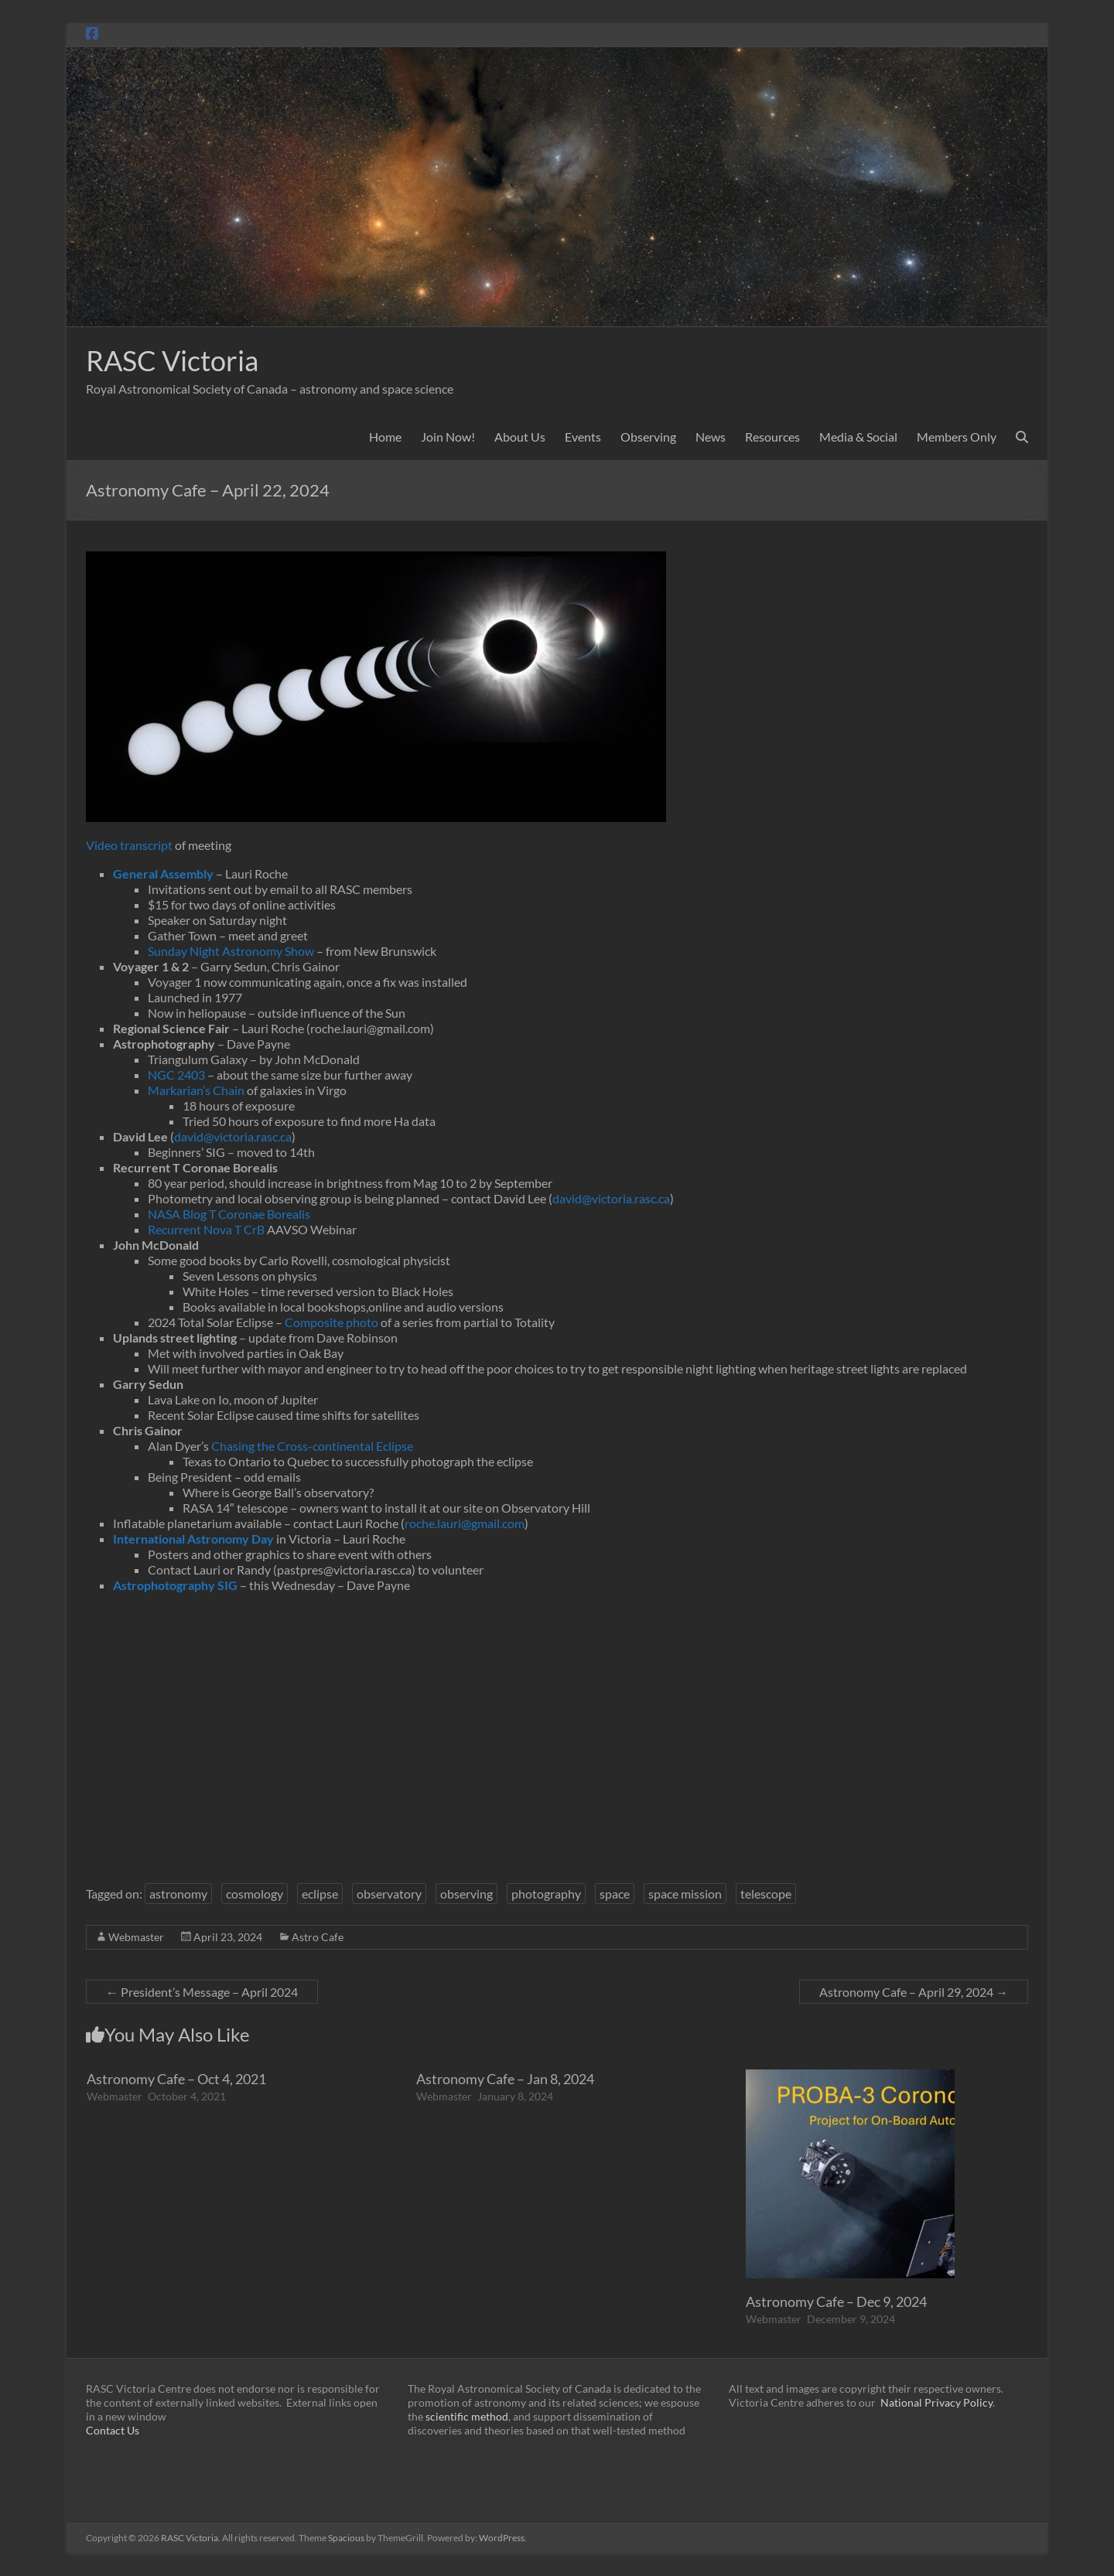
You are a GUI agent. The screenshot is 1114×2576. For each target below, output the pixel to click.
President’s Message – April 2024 (202, 1991)
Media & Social (858, 436)
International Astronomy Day (193, 1538)
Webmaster (136, 1936)
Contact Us (112, 2430)
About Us (519, 436)
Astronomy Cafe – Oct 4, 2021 (176, 2078)
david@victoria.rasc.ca (233, 1136)
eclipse (320, 1893)
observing (466, 1893)
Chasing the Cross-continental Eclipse (312, 1445)
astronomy (178, 1893)
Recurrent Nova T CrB (206, 1229)
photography (546, 1893)
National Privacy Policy (936, 2402)
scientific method (466, 2416)
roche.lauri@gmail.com (465, 1523)
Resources (772, 436)
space (615, 1893)
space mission (685, 1893)
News (710, 436)
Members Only (956, 436)
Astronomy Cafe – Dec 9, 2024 (836, 2301)
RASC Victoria (172, 360)
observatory (389, 1893)
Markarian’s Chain (196, 1090)
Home (385, 436)
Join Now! (448, 436)
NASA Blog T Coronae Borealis (229, 1213)
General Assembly (163, 873)
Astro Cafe (317, 1936)
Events (583, 436)
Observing (648, 436)
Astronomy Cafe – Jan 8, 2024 (505, 2078)
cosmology (254, 1893)
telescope (765, 1893)
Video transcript (129, 845)
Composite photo (331, 1322)
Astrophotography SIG (175, 1585)
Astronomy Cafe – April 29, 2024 (913, 1991)
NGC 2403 (176, 1074)
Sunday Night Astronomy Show (231, 950)
